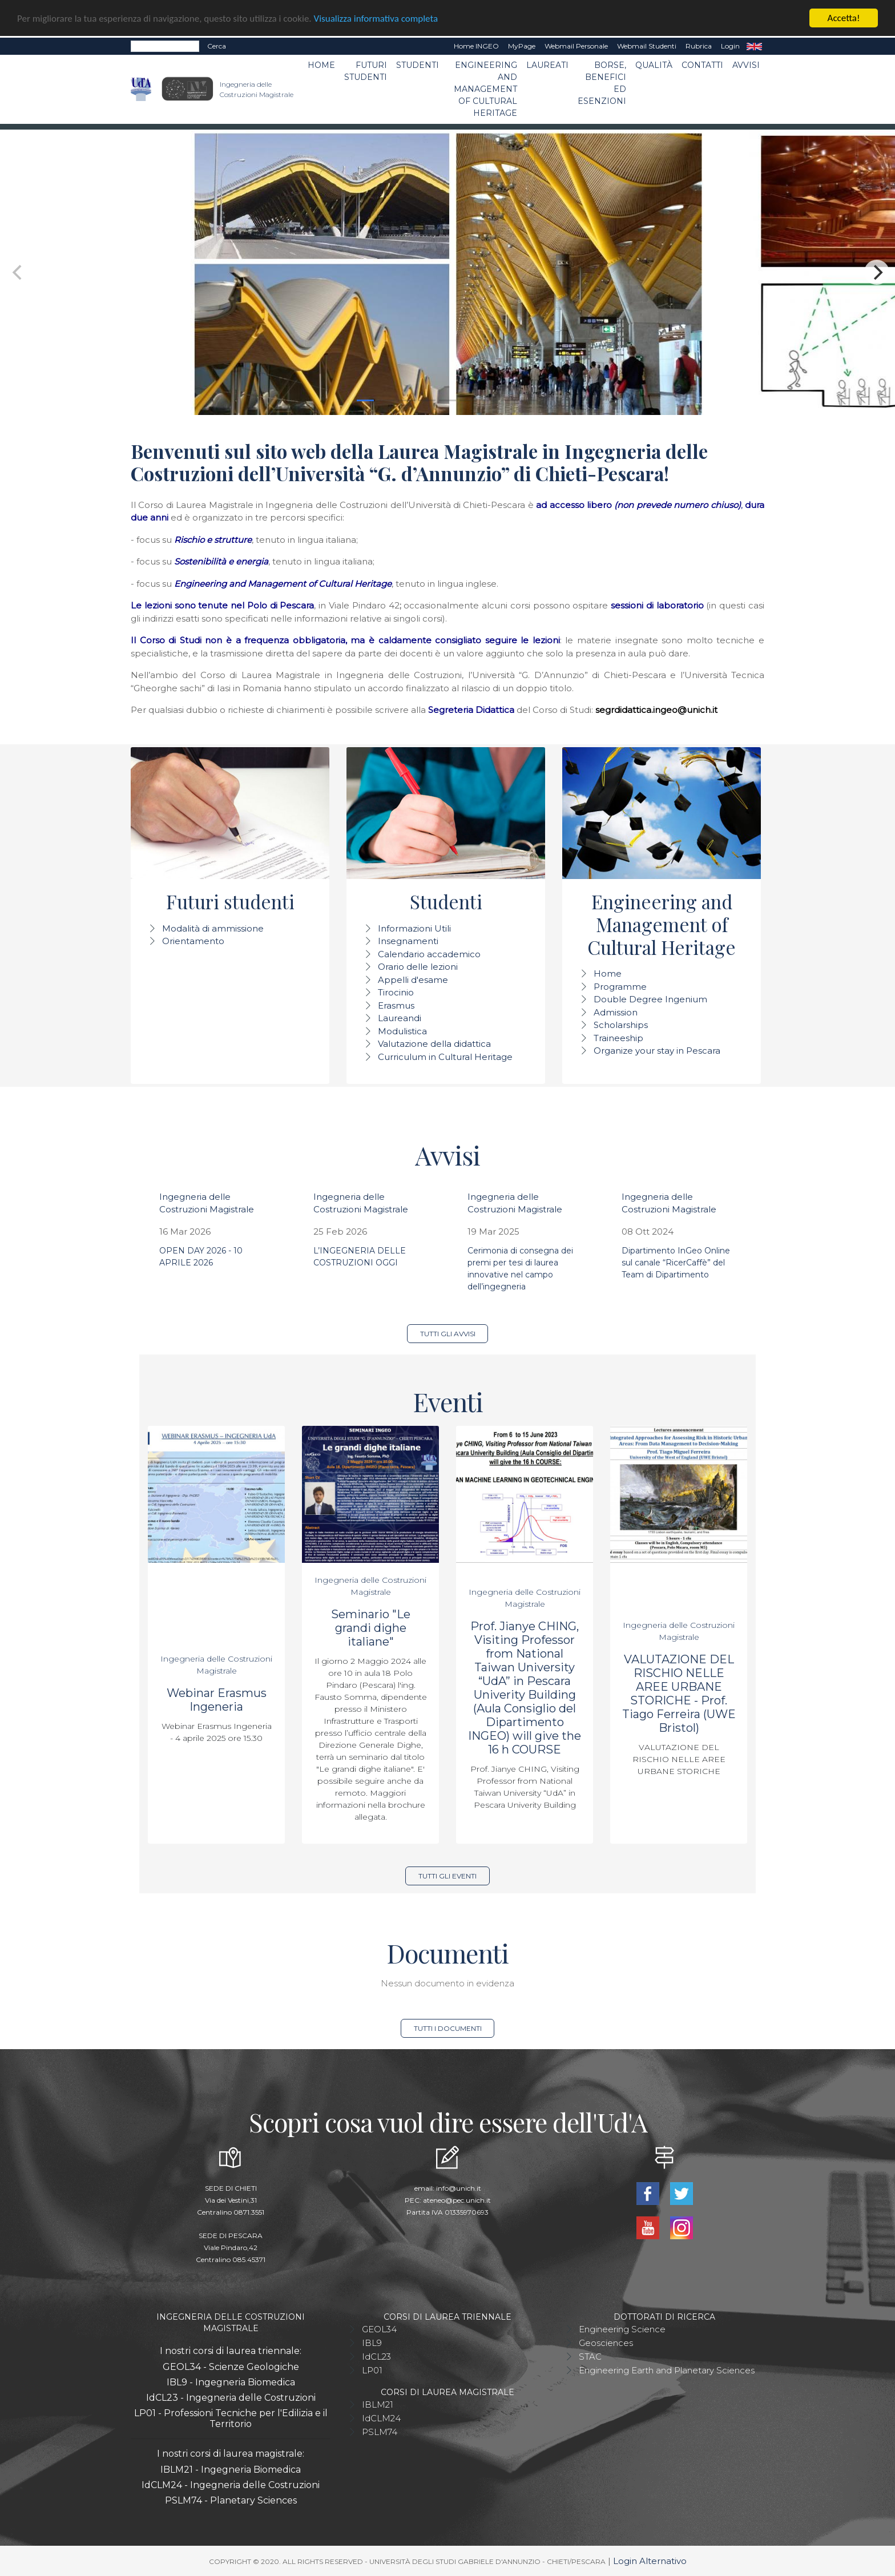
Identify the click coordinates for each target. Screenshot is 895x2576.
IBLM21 (377, 2404)
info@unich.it (458, 2188)
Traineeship (618, 1038)
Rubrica (699, 46)
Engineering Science (622, 2329)
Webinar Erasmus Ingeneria (217, 1700)
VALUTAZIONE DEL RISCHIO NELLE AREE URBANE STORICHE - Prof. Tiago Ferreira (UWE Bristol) (679, 1693)
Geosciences (606, 2342)
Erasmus (396, 1005)
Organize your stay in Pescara (657, 1050)
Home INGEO (476, 46)
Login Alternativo (650, 2560)
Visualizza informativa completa (376, 19)
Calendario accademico (429, 954)
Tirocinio (396, 992)
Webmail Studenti (646, 46)
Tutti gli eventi (447, 1876)
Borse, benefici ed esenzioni (602, 83)
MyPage (521, 46)
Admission (616, 1012)
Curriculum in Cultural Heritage (445, 1056)
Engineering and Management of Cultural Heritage (485, 89)
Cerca (216, 46)
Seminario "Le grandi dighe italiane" (370, 1627)
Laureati (547, 65)
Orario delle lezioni (418, 966)
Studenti (417, 65)
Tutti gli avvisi (447, 1333)
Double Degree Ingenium (650, 999)
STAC (590, 2356)
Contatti (702, 65)
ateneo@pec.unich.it (457, 2200)
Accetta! (844, 18)
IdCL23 (376, 2356)
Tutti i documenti (448, 2028)
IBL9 (372, 2342)
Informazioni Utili (414, 928)
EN (754, 46)
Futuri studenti (365, 71)
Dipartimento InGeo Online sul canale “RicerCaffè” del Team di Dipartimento (676, 1262)
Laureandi (399, 1018)
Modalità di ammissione (213, 928)
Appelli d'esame (413, 979)
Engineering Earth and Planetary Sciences (667, 2370)
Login (730, 46)
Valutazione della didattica (434, 1043)
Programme (620, 986)
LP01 (372, 2370)
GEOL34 (379, 2329)
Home (321, 65)
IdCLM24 (381, 2418)
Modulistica (402, 1031)
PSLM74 (379, 2431)
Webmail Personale (576, 46)
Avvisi (746, 65)
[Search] (165, 46)
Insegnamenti (408, 941)
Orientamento (193, 941)
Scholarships (621, 1024)
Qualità (653, 65)
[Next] (876, 272)
